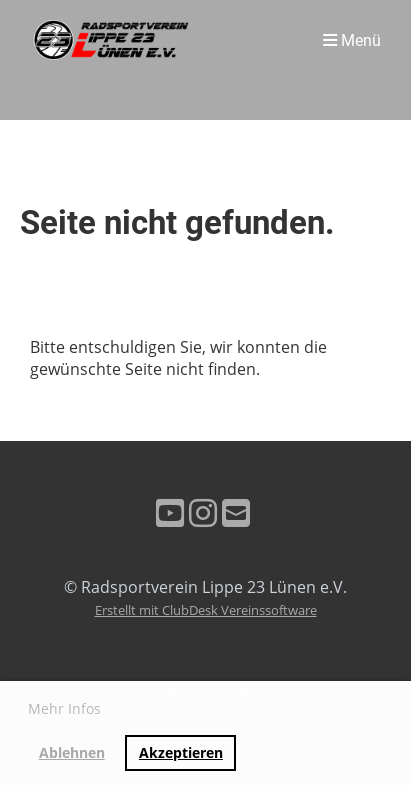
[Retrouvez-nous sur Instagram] (203, 512)
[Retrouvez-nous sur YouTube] (170, 512)
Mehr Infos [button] (64, 708)
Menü (352, 40)
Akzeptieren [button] (181, 752)
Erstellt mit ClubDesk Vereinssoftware (206, 610)
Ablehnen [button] (72, 752)
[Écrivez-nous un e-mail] (236, 512)
